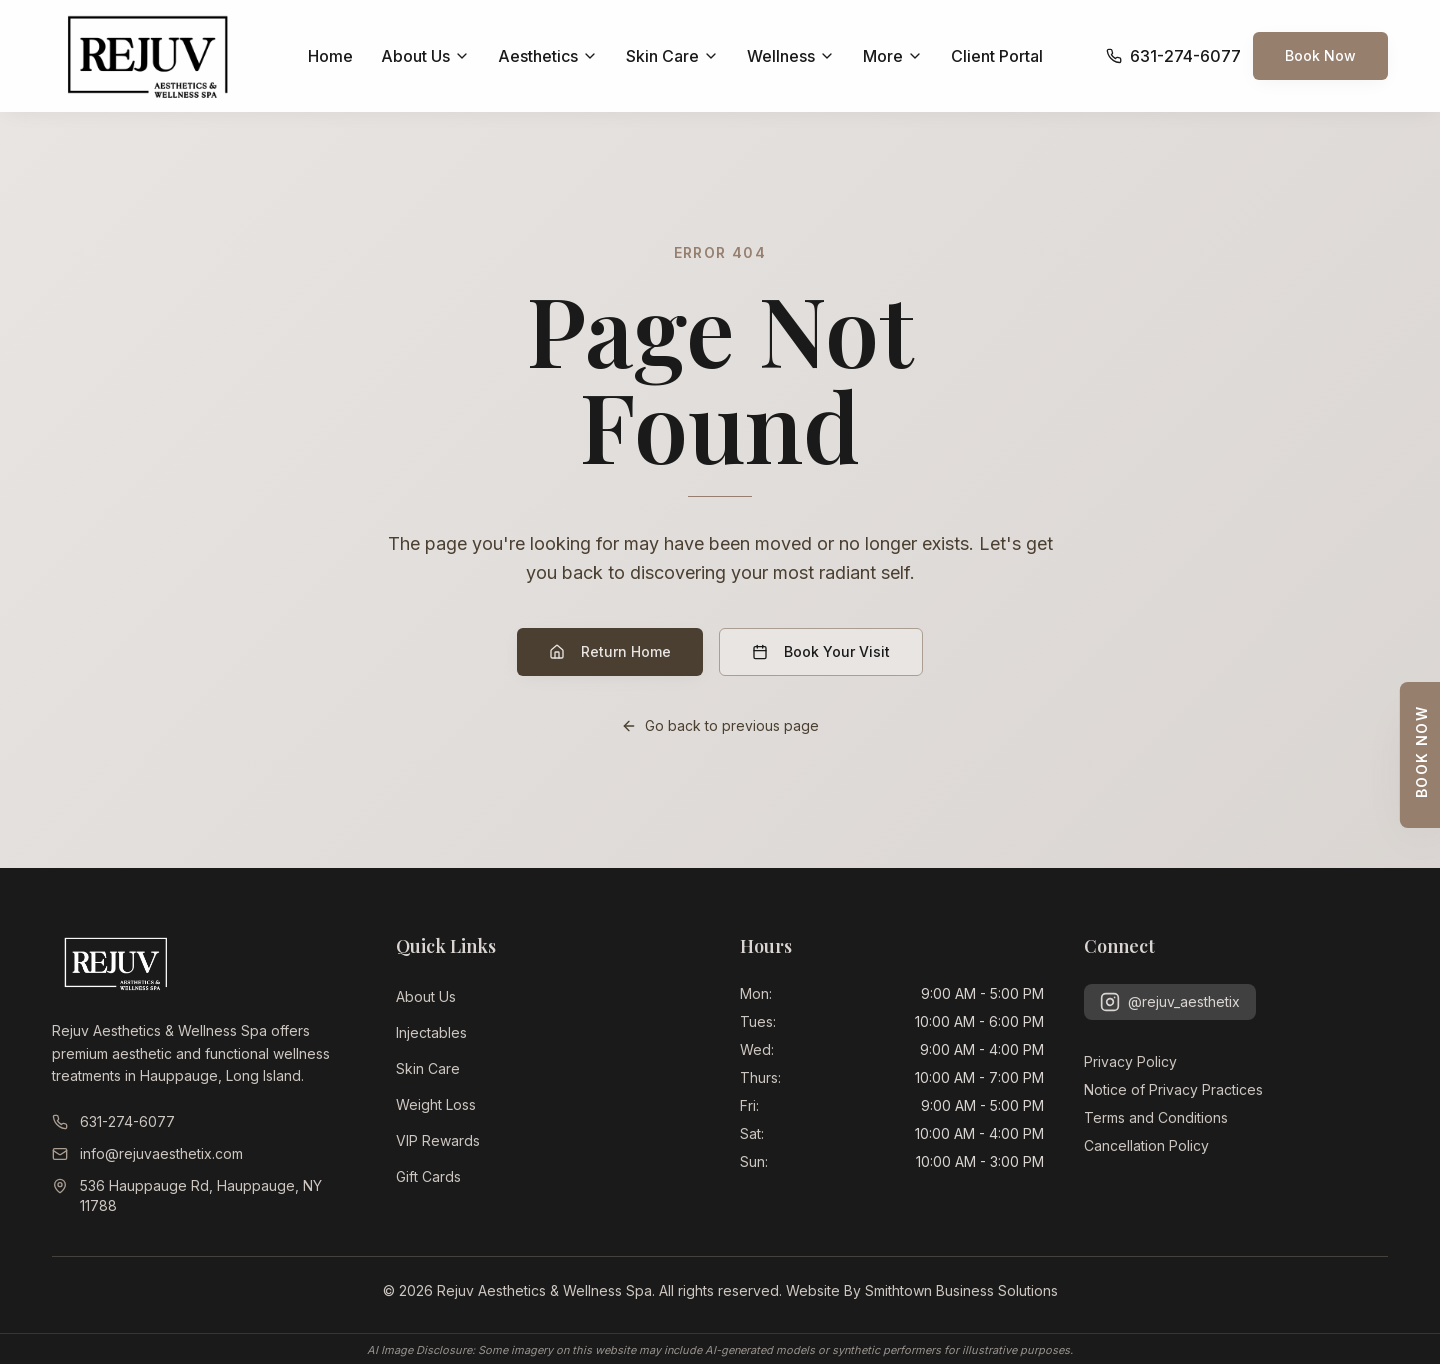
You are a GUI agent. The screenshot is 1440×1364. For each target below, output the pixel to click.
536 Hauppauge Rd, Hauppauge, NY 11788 (187, 1195)
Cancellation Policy (1146, 1145)
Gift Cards (428, 1176)
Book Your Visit (821, 651)
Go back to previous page (720, 725)
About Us (426, 996)
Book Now (1320, 55)
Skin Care (428, 1068)
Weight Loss (436, 1104)
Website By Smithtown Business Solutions (922, 1290)
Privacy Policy (1130, 1061)
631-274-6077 (113, 1121)
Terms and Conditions (1156, 1117)
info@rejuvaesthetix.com (147, 1153)
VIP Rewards (438, 1140)
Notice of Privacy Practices (1173, 1089)
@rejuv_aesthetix (1170, 1002)
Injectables (431, 1032)
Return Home (610, 651)
